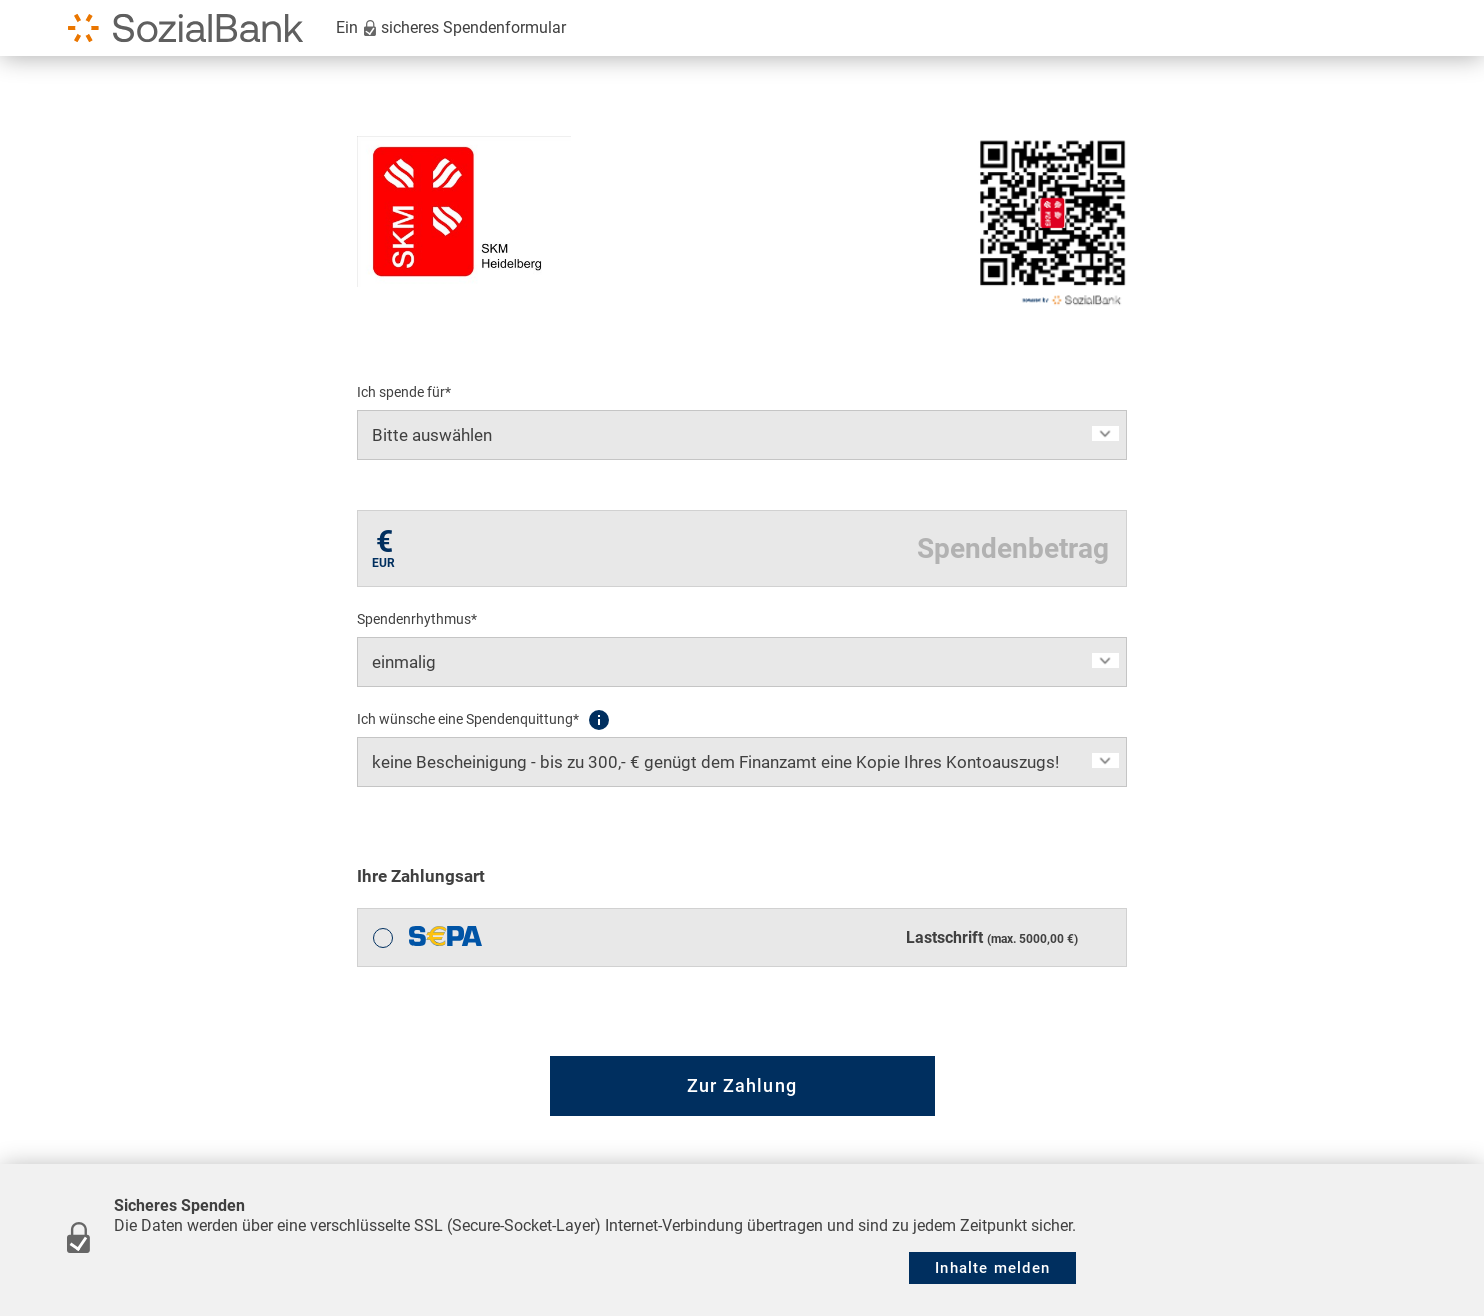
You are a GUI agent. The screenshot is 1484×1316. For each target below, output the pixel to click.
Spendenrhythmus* (417, 619)
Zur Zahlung (742, 1085)
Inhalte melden (992, 1268)
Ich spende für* (404, 392)
